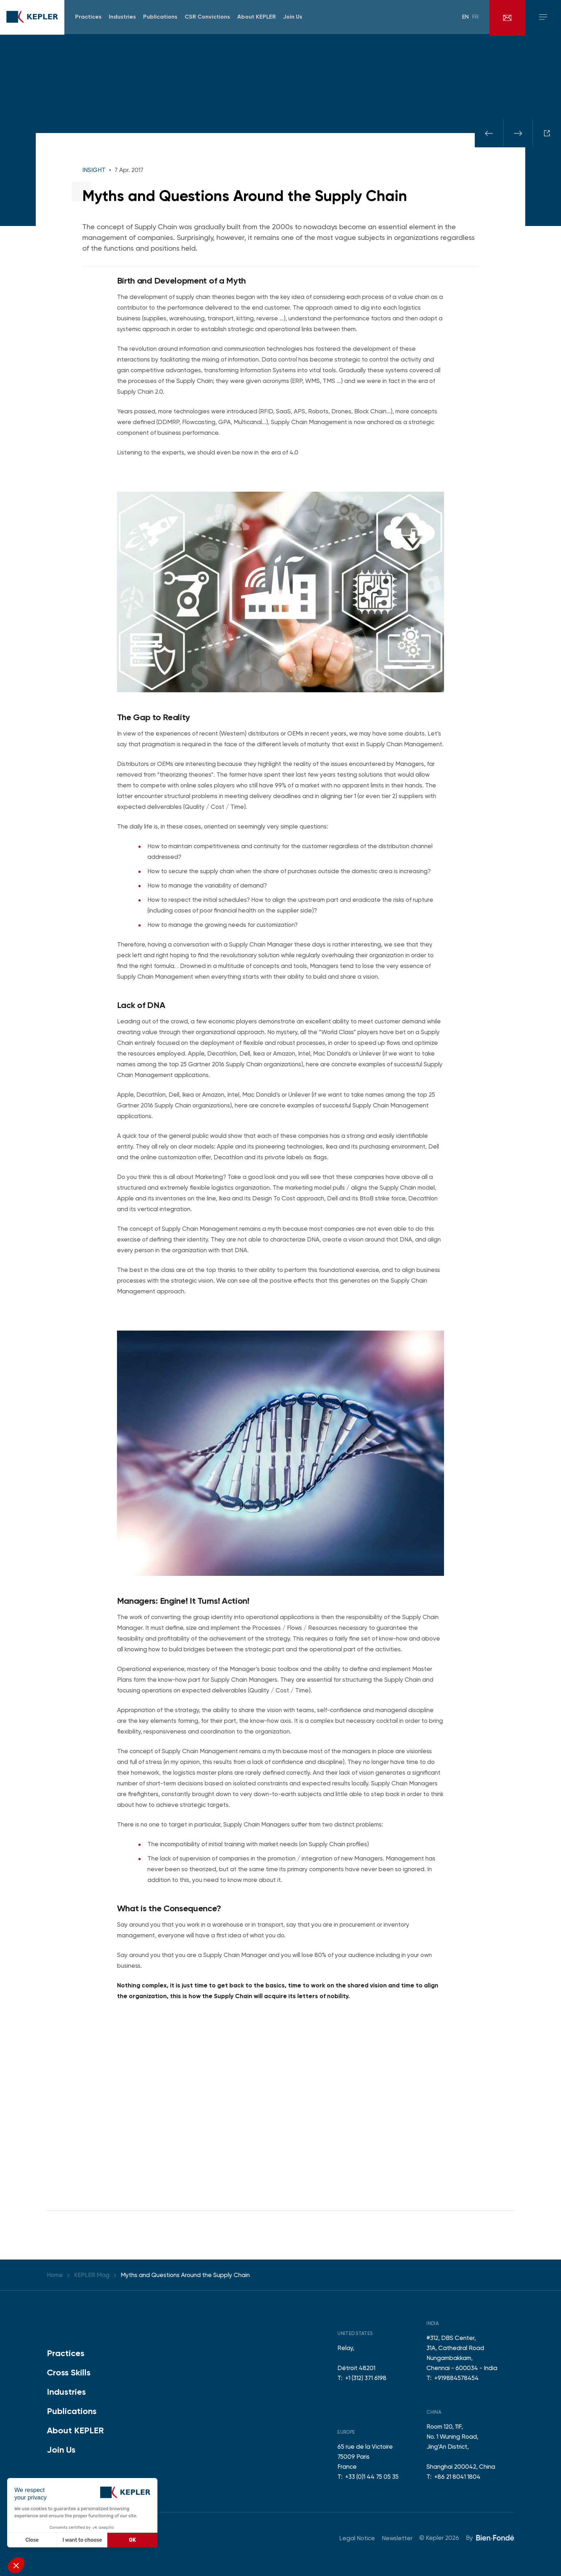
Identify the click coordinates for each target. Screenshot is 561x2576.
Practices (65, 2353)
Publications (72, 2411)
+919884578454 (456, 2377)
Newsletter (397, 2538)
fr (475, 18)
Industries (66, 2391)
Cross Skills (69, 2372)
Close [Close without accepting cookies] (32, 2540)
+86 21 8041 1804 (457, 2476)
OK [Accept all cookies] (132, 2540)
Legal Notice (357, 2538)
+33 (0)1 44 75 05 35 (372, 2476)
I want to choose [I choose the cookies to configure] (82, 2540)
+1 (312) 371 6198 (365, 2377)
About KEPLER (75, 2430)
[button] (16, 2565)
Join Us (61, 2449)
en (465, 18)
